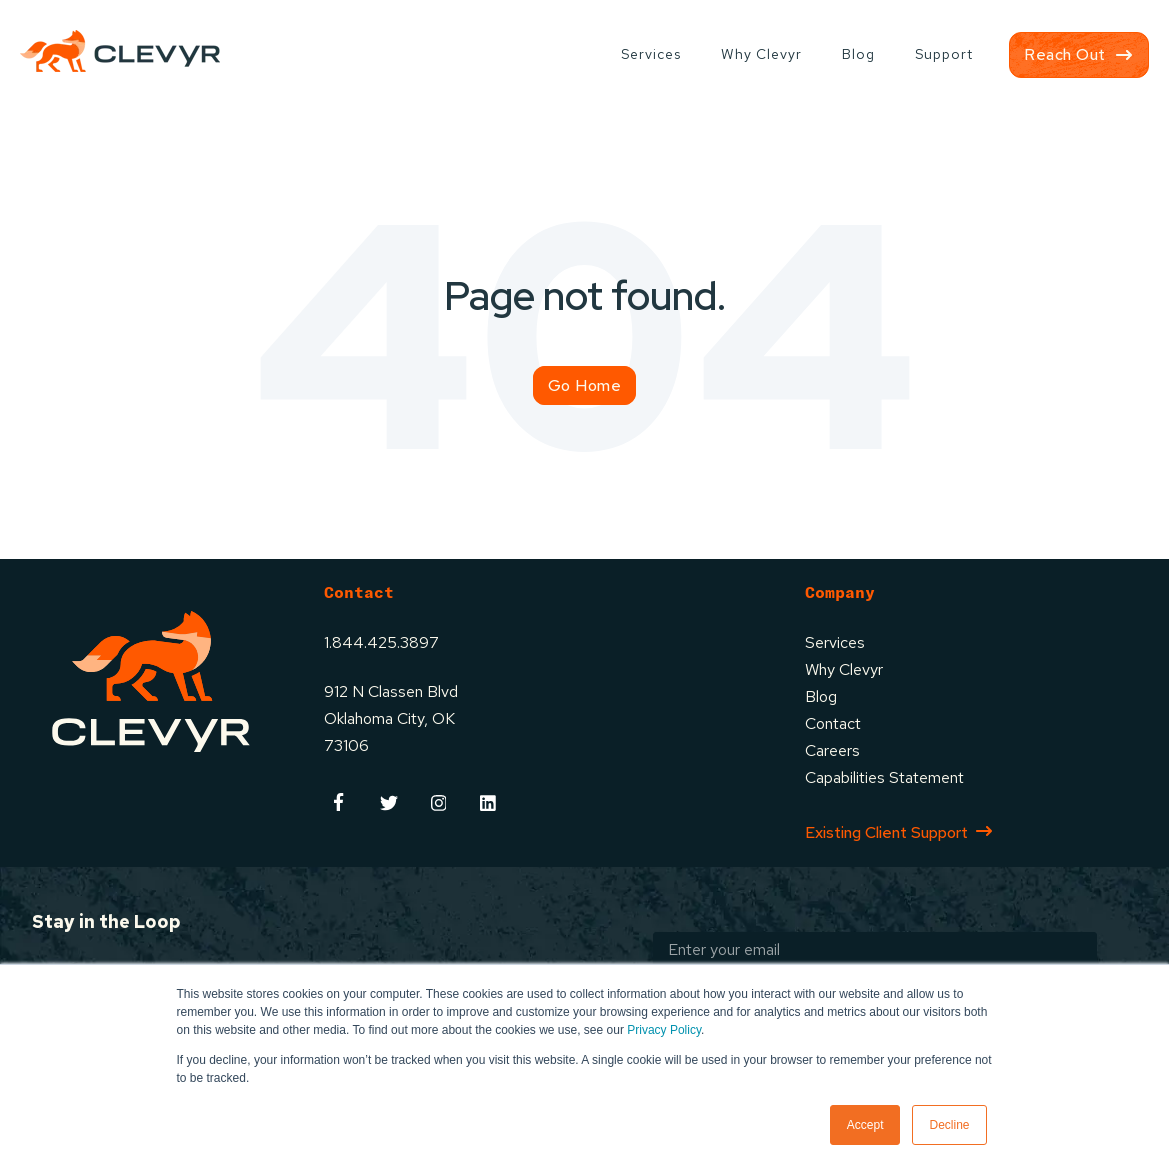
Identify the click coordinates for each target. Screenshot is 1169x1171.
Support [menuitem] (944, 54)
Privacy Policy (664, 1030)
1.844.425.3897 (381, 642)
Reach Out (1065, 54)
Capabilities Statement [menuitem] (884, 777)
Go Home (585, 385)
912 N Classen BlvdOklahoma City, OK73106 (391, 718)
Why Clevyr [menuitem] (761, 54)
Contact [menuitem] (833, 723)
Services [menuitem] (651, 54)
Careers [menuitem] (832, 750)
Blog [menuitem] (858, 54)
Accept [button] (865, 1125)
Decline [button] (949, 1125)
